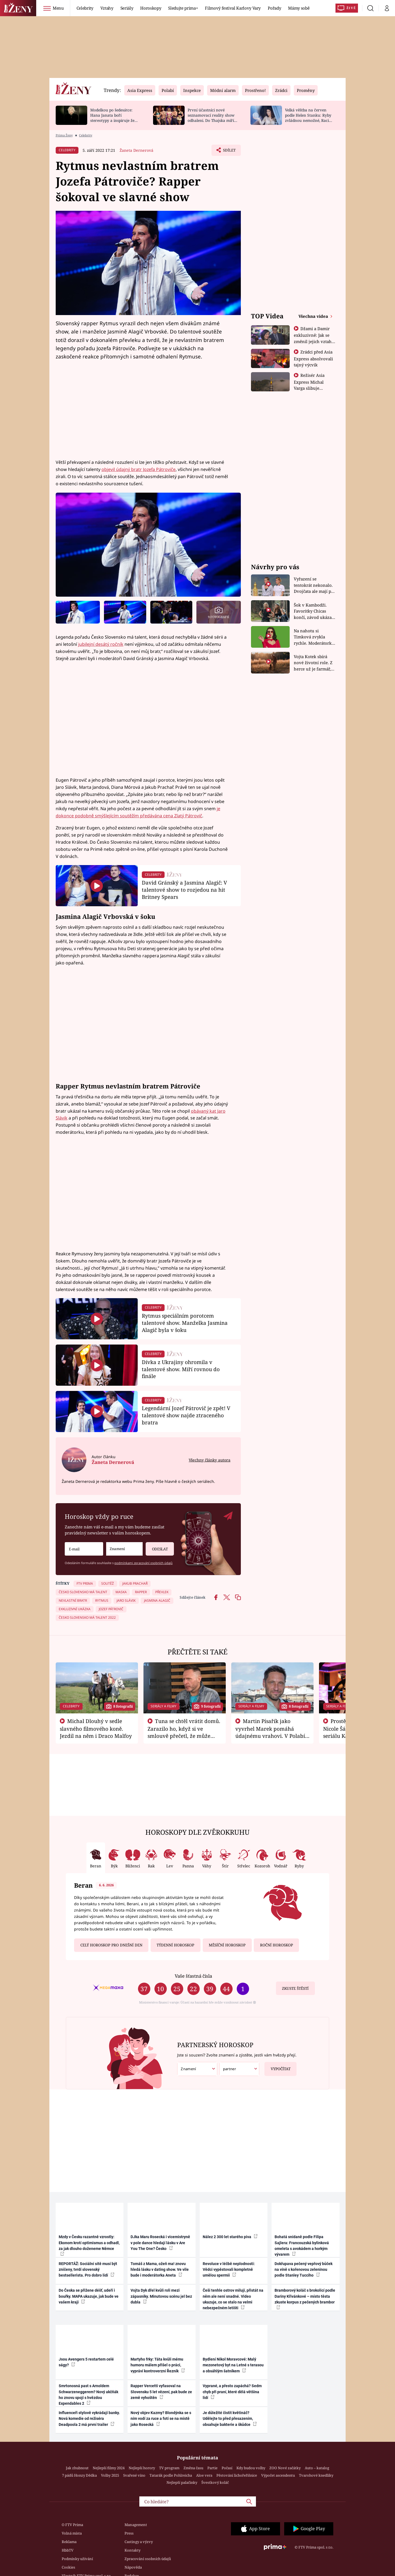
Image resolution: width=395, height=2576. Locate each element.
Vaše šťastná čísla (193, 1976)
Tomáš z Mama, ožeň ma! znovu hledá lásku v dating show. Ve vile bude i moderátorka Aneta (160, 2269)
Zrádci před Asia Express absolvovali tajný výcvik (313, 358)
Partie (212, 2467)
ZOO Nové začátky (285, 2467)
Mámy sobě (298, 8)
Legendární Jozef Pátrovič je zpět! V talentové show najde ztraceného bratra (186, 1415)
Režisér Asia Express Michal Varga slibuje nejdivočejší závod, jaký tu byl (313, 387)
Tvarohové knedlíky (316, 2475)
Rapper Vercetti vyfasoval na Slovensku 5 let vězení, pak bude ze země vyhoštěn (161, 2392)
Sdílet (228, 151)
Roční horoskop (276, 1945)
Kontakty (132, 2550)
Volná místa (72, 2533)
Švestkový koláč (215, 2482)
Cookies (68, 2567)
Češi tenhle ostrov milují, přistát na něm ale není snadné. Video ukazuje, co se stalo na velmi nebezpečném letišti (233, 2299)
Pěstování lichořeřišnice (236, 2475)
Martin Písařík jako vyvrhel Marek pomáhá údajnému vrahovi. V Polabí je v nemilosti (270, 1732)
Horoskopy (150, 8)
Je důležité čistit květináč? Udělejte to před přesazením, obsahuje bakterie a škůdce (230, 2419)
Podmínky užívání (77, 2558)
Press (129, 2533)
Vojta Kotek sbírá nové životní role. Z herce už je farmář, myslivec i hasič (313, 663)
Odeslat (157, 1546)
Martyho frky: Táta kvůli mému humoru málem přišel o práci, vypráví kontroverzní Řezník (158, 2365)
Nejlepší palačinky (182, 2482)
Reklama (69, 2541)
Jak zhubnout (77, 2467)
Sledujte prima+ (183, 8)
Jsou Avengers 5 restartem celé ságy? (86, 2362)
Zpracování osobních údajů (148, 2558)
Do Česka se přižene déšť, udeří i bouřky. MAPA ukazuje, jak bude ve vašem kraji (89, 2296)
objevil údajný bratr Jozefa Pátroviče (138, 469)
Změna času (193, 2467)
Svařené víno (134, 2475)
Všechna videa (313, 316)
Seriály (126, 8)
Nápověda (133, 2567)
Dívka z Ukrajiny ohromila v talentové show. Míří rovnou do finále (181, 1369)
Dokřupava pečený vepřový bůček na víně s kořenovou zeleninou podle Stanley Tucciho (303, 2269)
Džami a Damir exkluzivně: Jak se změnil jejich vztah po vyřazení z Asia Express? (313, 341)
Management (136, 2524)
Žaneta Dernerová (136, 150)
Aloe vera (204, 2475)
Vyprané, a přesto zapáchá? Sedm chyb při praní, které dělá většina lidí (232, 2392)
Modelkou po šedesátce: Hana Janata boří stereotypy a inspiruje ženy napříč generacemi (114, 117)
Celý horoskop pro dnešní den (111, 1945)
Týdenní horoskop (175, 1945)
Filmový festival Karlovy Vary (233, 8)
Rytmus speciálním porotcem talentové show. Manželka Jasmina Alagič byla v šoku (185, 1322)
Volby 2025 (110, 2475)
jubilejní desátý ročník (100, 644)
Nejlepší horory (142, 2467)
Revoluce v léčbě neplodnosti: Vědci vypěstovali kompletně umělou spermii (229, 2269)
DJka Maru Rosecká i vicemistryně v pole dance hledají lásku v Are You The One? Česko (160, 2243)
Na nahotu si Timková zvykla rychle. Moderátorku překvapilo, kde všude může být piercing (314, 637)
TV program (169, 2467)
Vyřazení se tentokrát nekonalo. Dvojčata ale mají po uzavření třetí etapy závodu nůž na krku (314, 585)
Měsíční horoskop (227, 1945)
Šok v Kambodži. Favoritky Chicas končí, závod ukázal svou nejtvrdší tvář (313, 611)
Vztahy (106, 8)
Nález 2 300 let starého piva (230, 2236)
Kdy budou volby (250, 2467)
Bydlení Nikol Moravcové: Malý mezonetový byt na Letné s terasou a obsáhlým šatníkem (233, 2365)
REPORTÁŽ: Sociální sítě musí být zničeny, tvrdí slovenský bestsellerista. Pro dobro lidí (88, 2269)
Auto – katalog (317, 2467)
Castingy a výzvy (139, 2541)
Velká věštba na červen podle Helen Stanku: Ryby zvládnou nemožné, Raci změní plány (308, 117)
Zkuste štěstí (295, 1988)
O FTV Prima (72, 2524)
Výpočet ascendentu (278, 2475)
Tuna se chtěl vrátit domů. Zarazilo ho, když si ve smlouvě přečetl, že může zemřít (184, 1732)
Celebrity (85, 8)
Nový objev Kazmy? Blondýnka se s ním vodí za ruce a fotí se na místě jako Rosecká (161, 2419)
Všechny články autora (209, 1460)
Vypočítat (277, 2066)
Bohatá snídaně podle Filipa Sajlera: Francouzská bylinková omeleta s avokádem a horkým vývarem (302, 2246)
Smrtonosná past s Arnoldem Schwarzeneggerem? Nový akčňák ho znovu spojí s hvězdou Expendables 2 (88, 2395)
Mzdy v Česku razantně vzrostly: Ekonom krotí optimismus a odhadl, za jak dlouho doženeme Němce (89, 2245)
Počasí (227, 2467)
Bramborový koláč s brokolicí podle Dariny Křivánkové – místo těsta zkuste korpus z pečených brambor (305, 2298)
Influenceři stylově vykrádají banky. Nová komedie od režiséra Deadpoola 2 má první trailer (89, 2419)
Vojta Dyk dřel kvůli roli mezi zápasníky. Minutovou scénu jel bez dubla (161, 2296)
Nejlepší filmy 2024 (109, 2467)
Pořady (274, 8)
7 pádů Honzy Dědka (79, 2475)
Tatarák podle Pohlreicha (170, 2475)
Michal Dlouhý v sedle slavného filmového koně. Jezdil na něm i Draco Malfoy (96, 1728)
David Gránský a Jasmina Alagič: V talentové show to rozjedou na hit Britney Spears (184, 889)
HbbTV (68, 2550)
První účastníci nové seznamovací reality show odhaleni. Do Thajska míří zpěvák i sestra (211, 117)
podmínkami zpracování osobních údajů (143, 1563)
